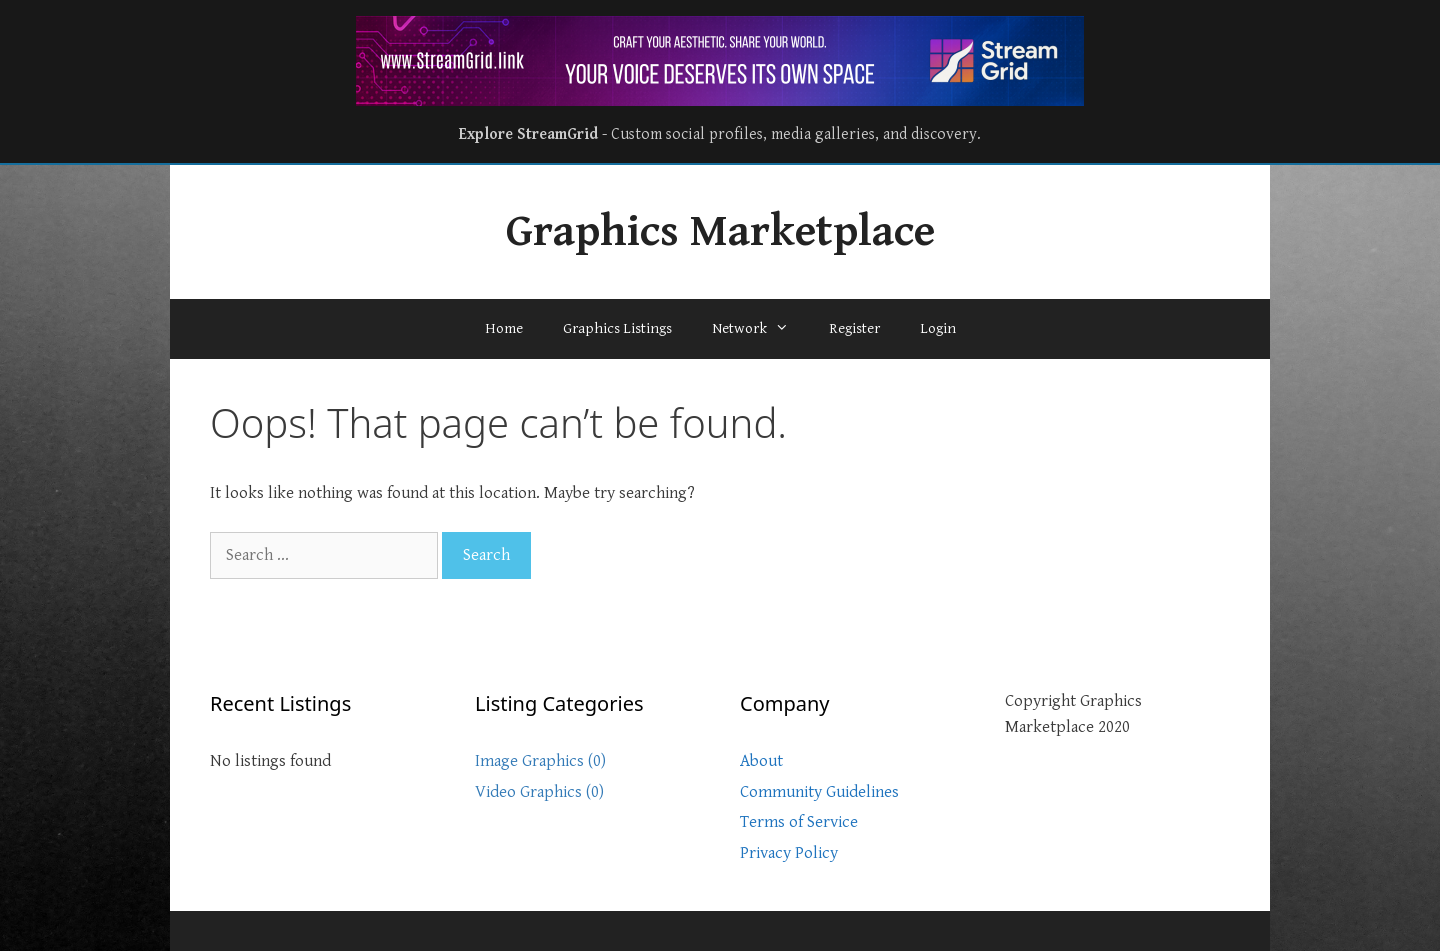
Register (854, 328)
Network (760, 329)
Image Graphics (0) (540, 761)
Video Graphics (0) (539, 792)
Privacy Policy (789, 853)
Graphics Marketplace (720, 232)
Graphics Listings (617, 328)
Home (504, 328)
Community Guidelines (819, 792)
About (761, 761)
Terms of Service (799, 822)
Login (938, 328)
